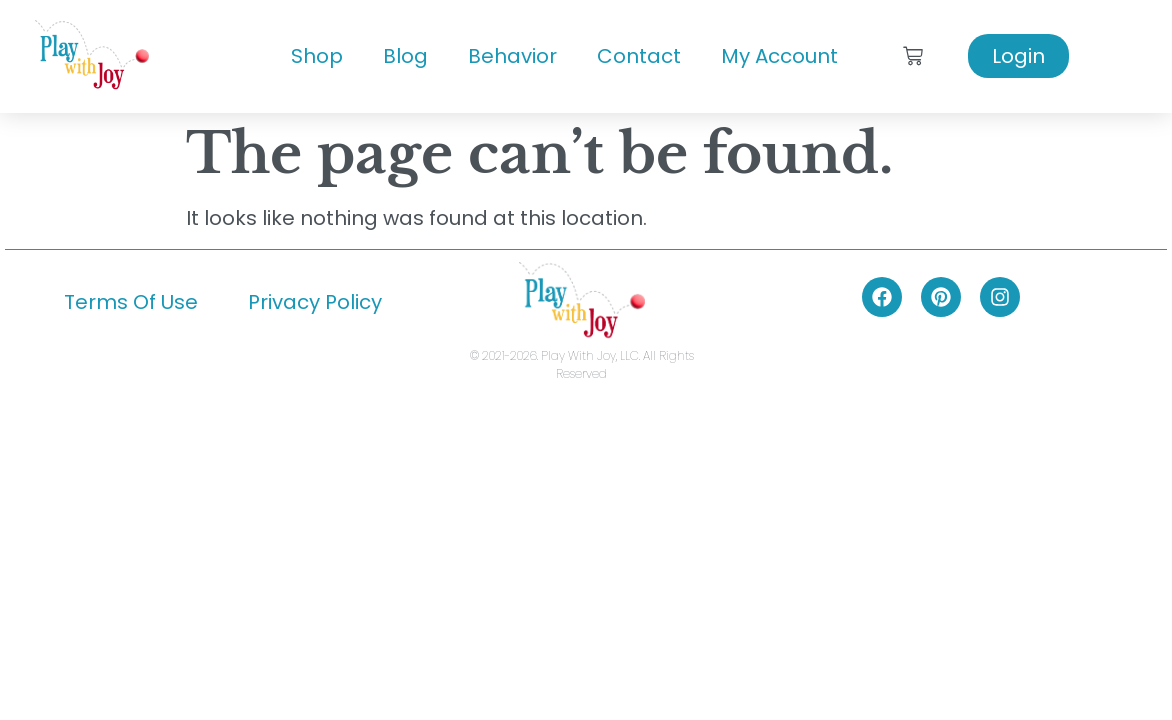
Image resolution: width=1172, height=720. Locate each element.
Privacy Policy (315, 302)
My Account (779, 56)
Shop (317, 56)
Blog (405, 56)
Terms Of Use (131, 302)
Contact (639, 56)
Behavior (512, 56)
